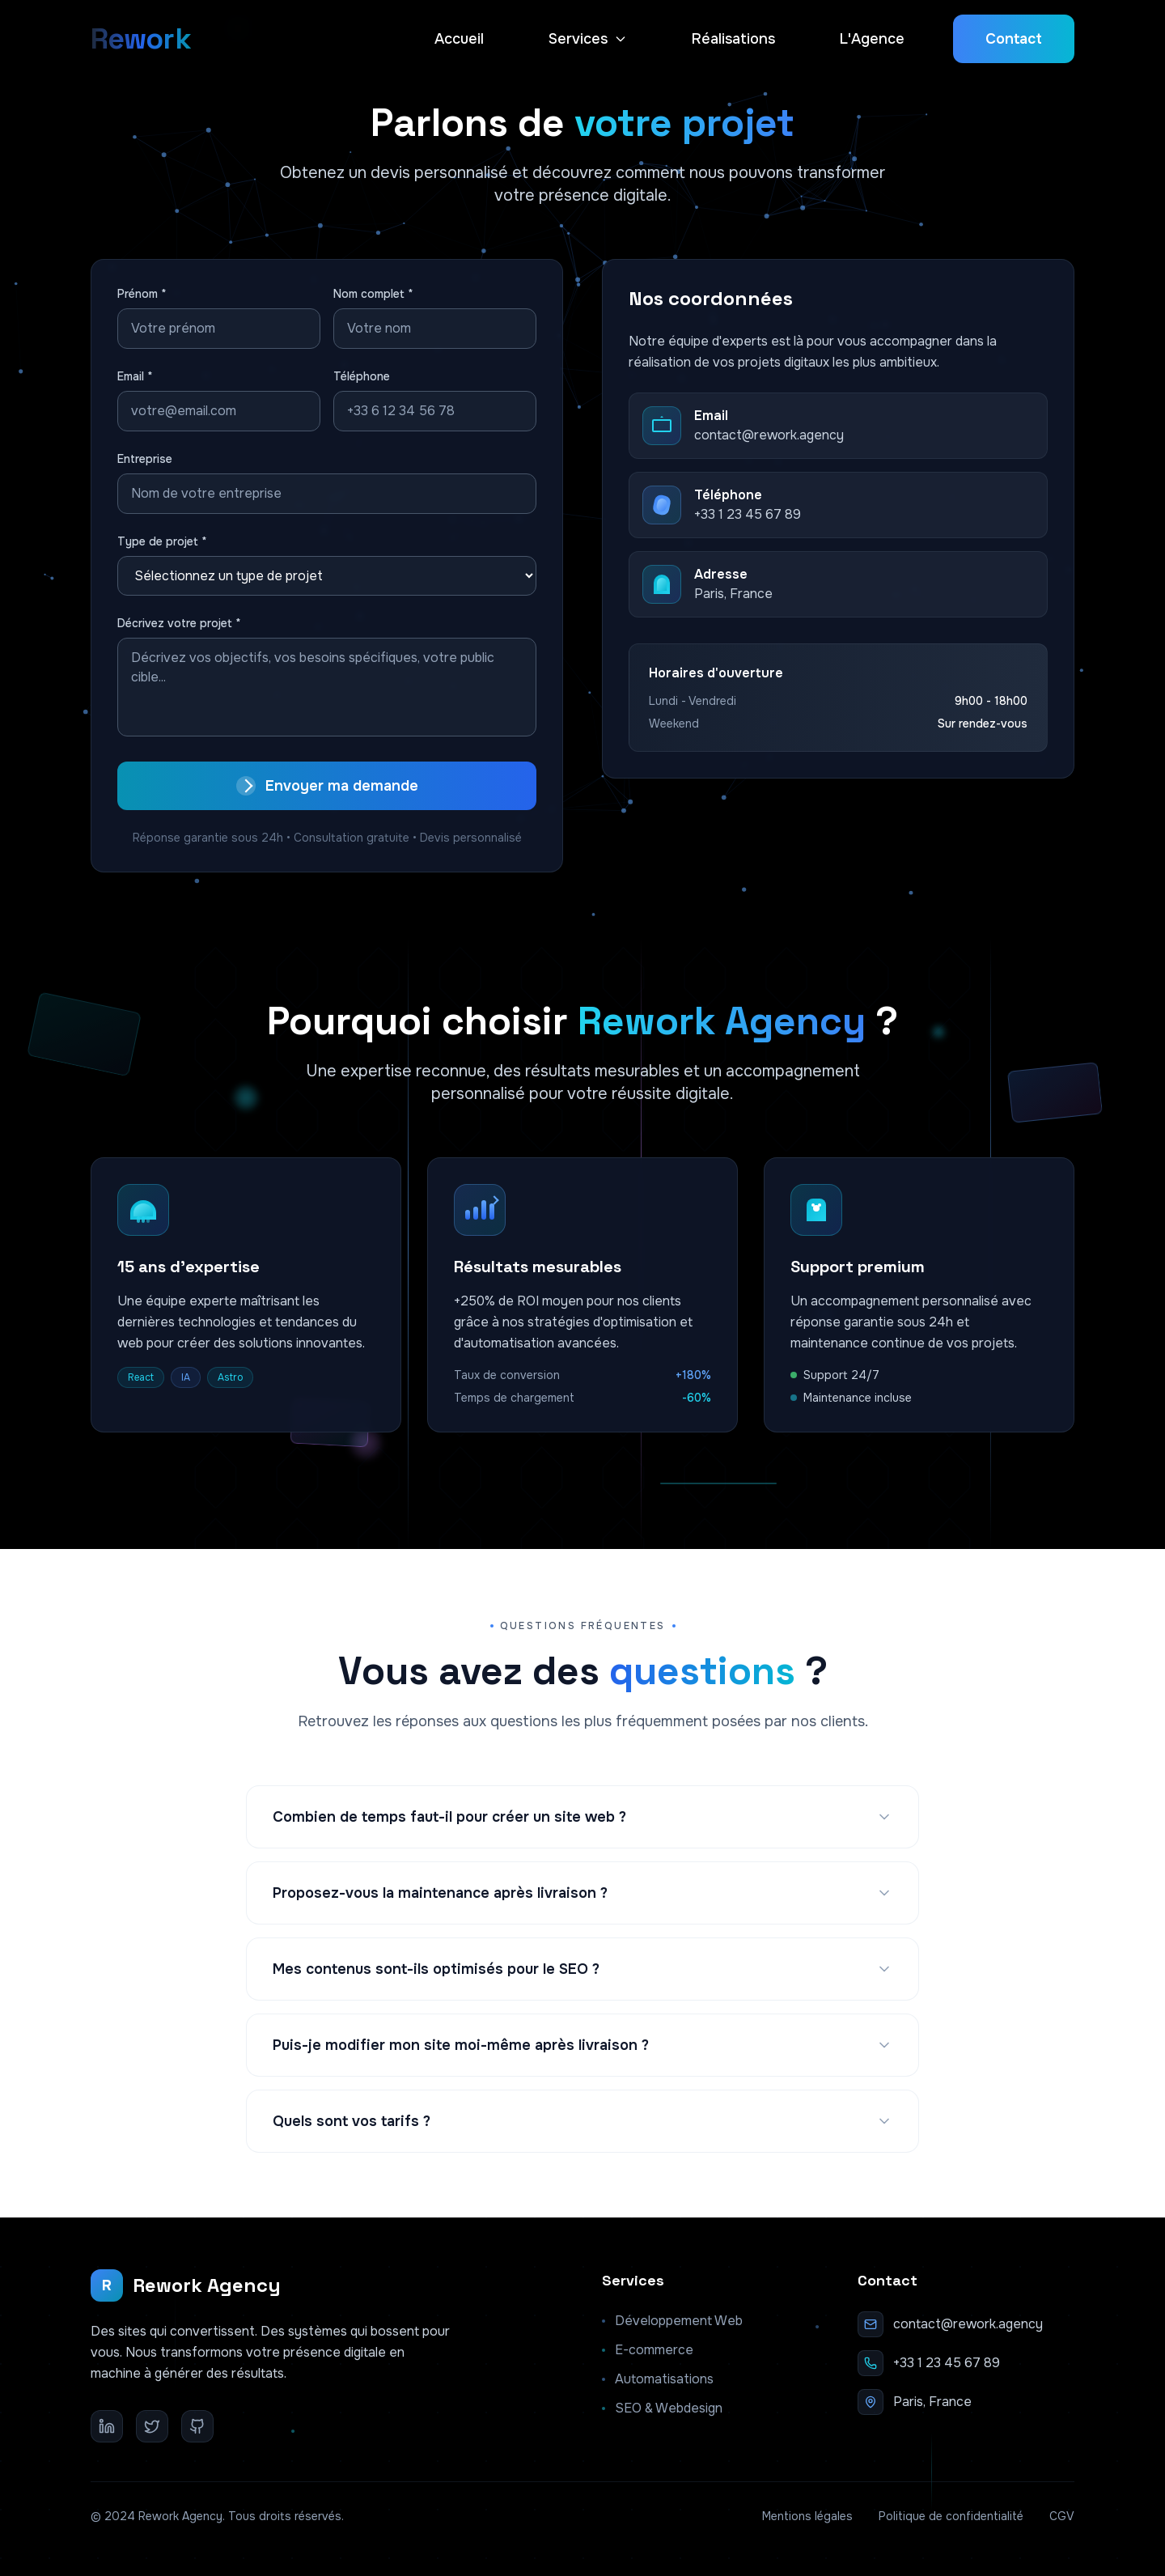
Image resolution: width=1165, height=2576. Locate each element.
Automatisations (658, 2378)
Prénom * (142, 293)
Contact (1013, 39)
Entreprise (144, 459)
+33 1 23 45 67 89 (946, 2362)
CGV (1061, 2516)
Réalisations (733, 39)
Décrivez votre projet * (179, 623)
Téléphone (361, 376)
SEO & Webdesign (662, 2408)
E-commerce (647, 2349)
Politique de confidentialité (951, 2516)
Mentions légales (807, 2516)
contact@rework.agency (968, 2323)
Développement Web (672, 2320)
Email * (135, 376)
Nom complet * (373, 293)
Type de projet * (162, 541)
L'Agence (872, 39)
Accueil (459, 39)
